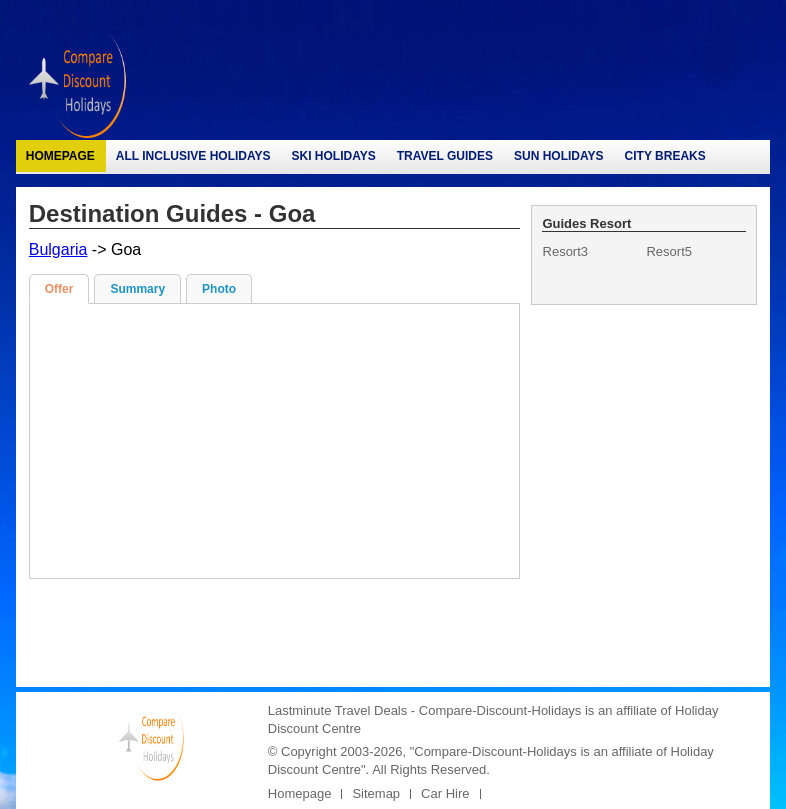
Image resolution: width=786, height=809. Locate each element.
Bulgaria (58, 249)
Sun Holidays (559, 156)
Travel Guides (445, 156)
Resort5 (669, 251)
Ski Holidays (334, 156)
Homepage (60, 156)
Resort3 (566, 251)
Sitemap (376, 793)
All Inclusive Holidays (193, 156)
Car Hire (445, 793)
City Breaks (665, 156)
